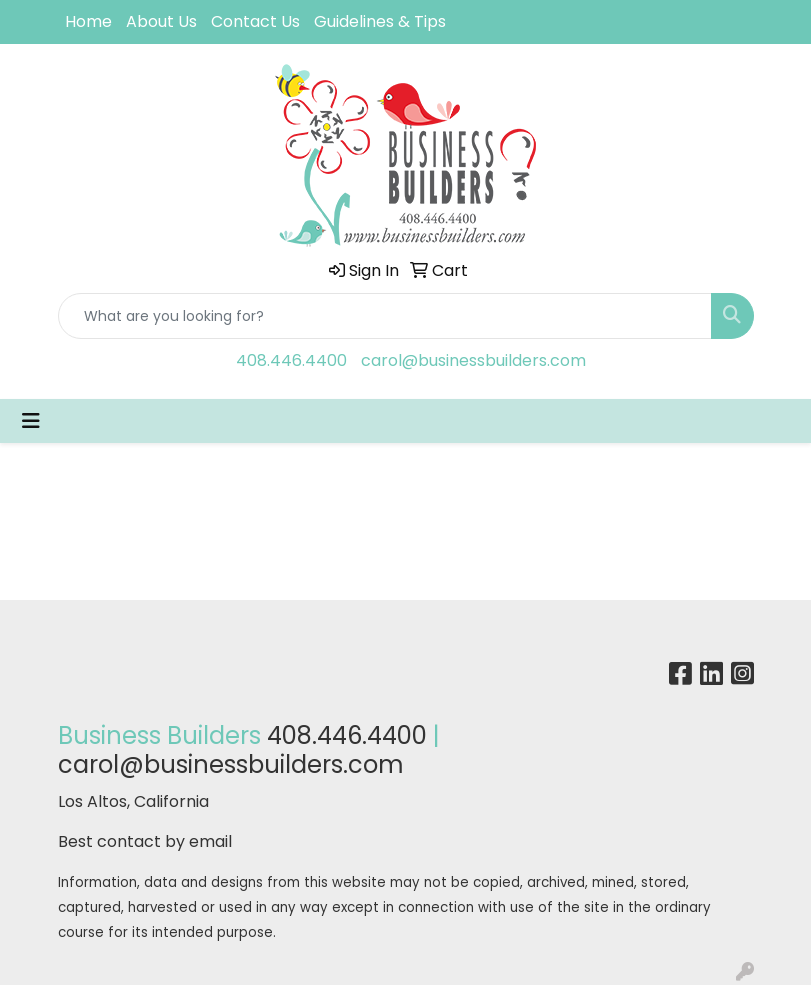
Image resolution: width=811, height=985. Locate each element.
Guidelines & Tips (380, 21)
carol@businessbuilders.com (473, 360)
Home (88, 21)
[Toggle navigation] (31, 421)
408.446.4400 (291, 360)
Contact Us (255, 21)
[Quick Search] (385, 316)
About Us (161, 21)
